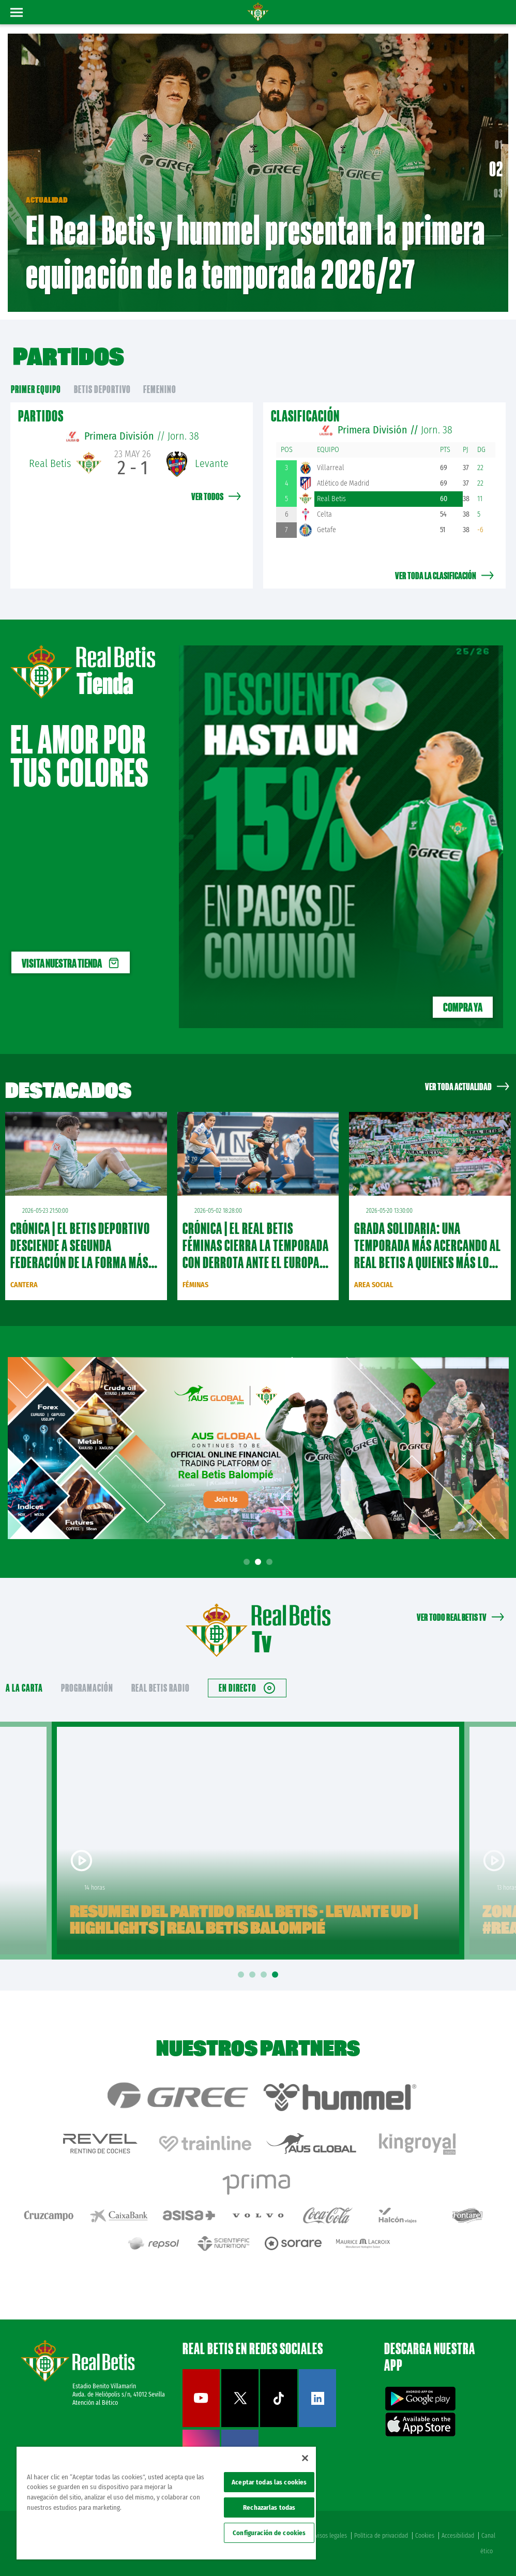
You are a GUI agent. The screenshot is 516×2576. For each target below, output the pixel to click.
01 (497, 148)
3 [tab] (270, 1562)
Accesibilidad (458, 2535)
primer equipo (36, 389)
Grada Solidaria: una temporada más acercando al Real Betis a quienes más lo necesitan (427, 1253)
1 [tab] (248, 1562)
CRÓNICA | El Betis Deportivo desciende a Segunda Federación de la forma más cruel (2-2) (80, 1253)
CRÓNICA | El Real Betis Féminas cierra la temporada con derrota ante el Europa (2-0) (256, 1253)
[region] (166, 2503)
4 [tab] (276, 1975)
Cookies (424, 2535)
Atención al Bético (95, 2402)
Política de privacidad (381, 2535)
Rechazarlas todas (269, 2507)
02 (498, 173)
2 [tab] (259, 1562)
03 (498, 193)
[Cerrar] (305, 2458)
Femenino (159, 389)
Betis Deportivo (102, 389)
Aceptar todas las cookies (269, 2482)
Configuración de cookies (269, 2533)
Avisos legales (329, 2535)
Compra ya (462, 1007)
